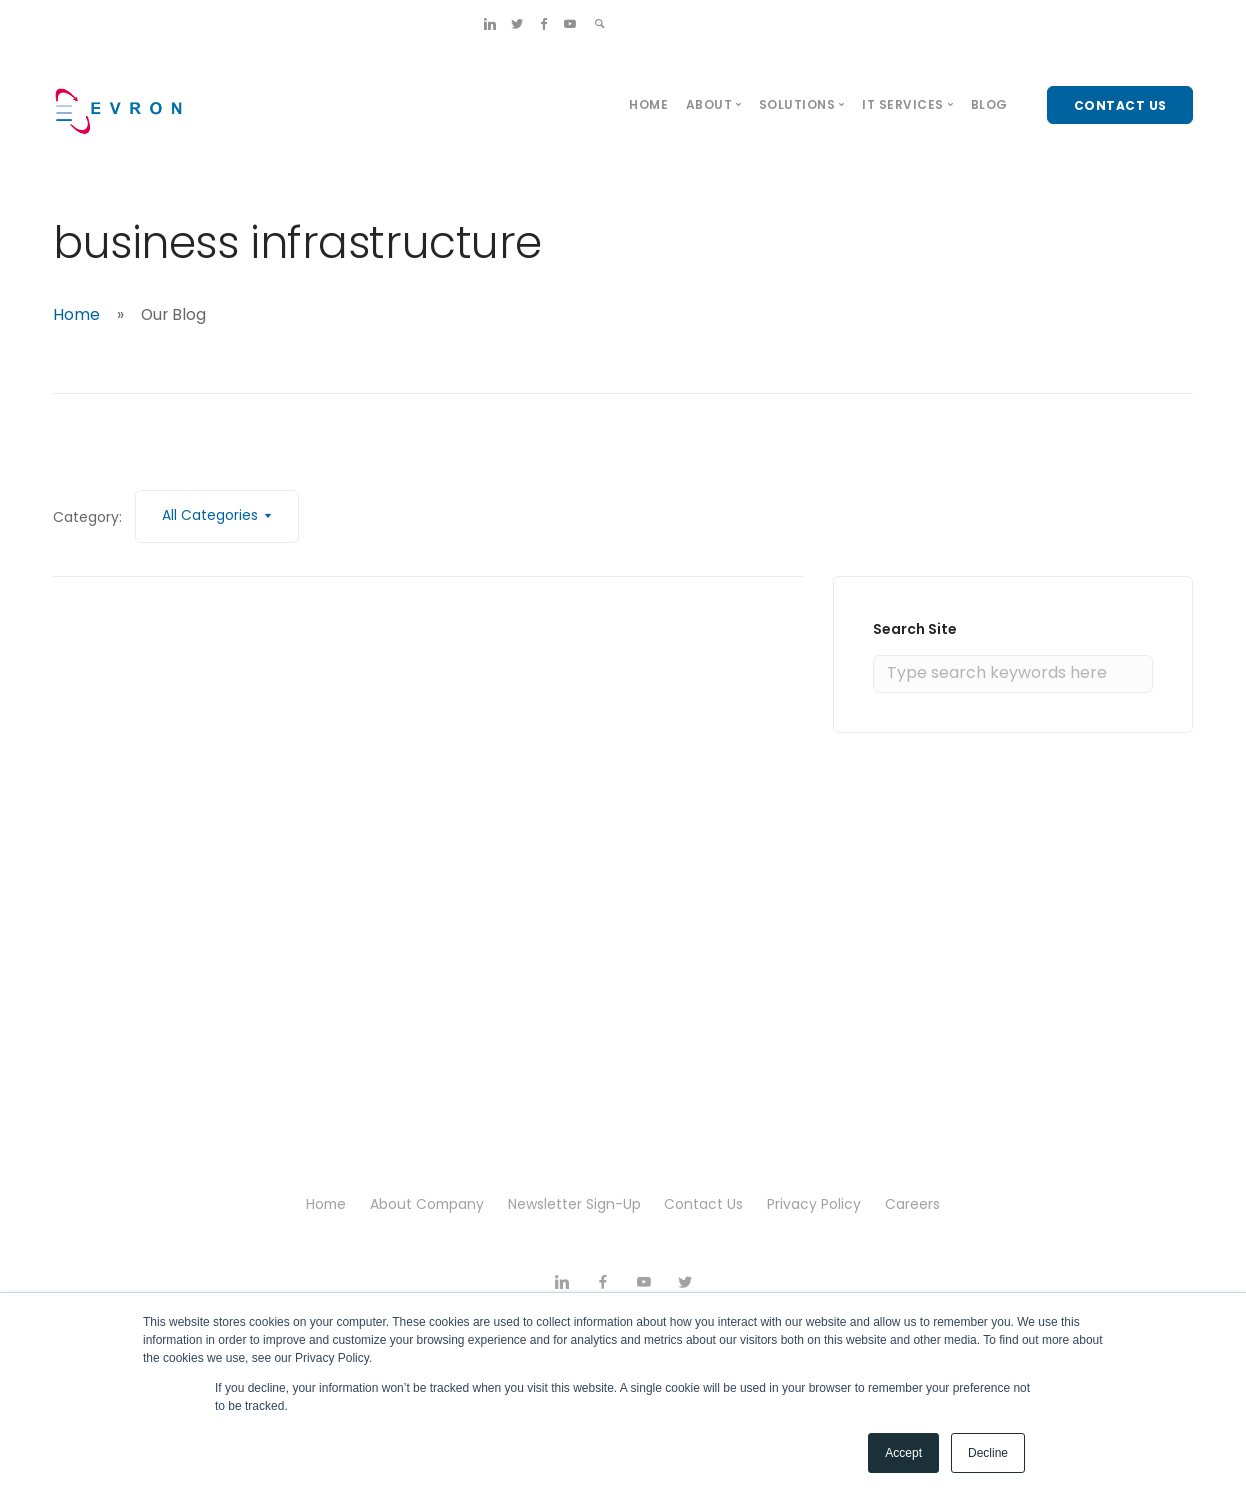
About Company (425, 1204)
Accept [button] (903, 1453)
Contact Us (707, 1204)
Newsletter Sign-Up (575, 1204)
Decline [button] (988, 1453)
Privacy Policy (820, 1204)
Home (648, 104)
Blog (989, 104)
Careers (920, 1204)
